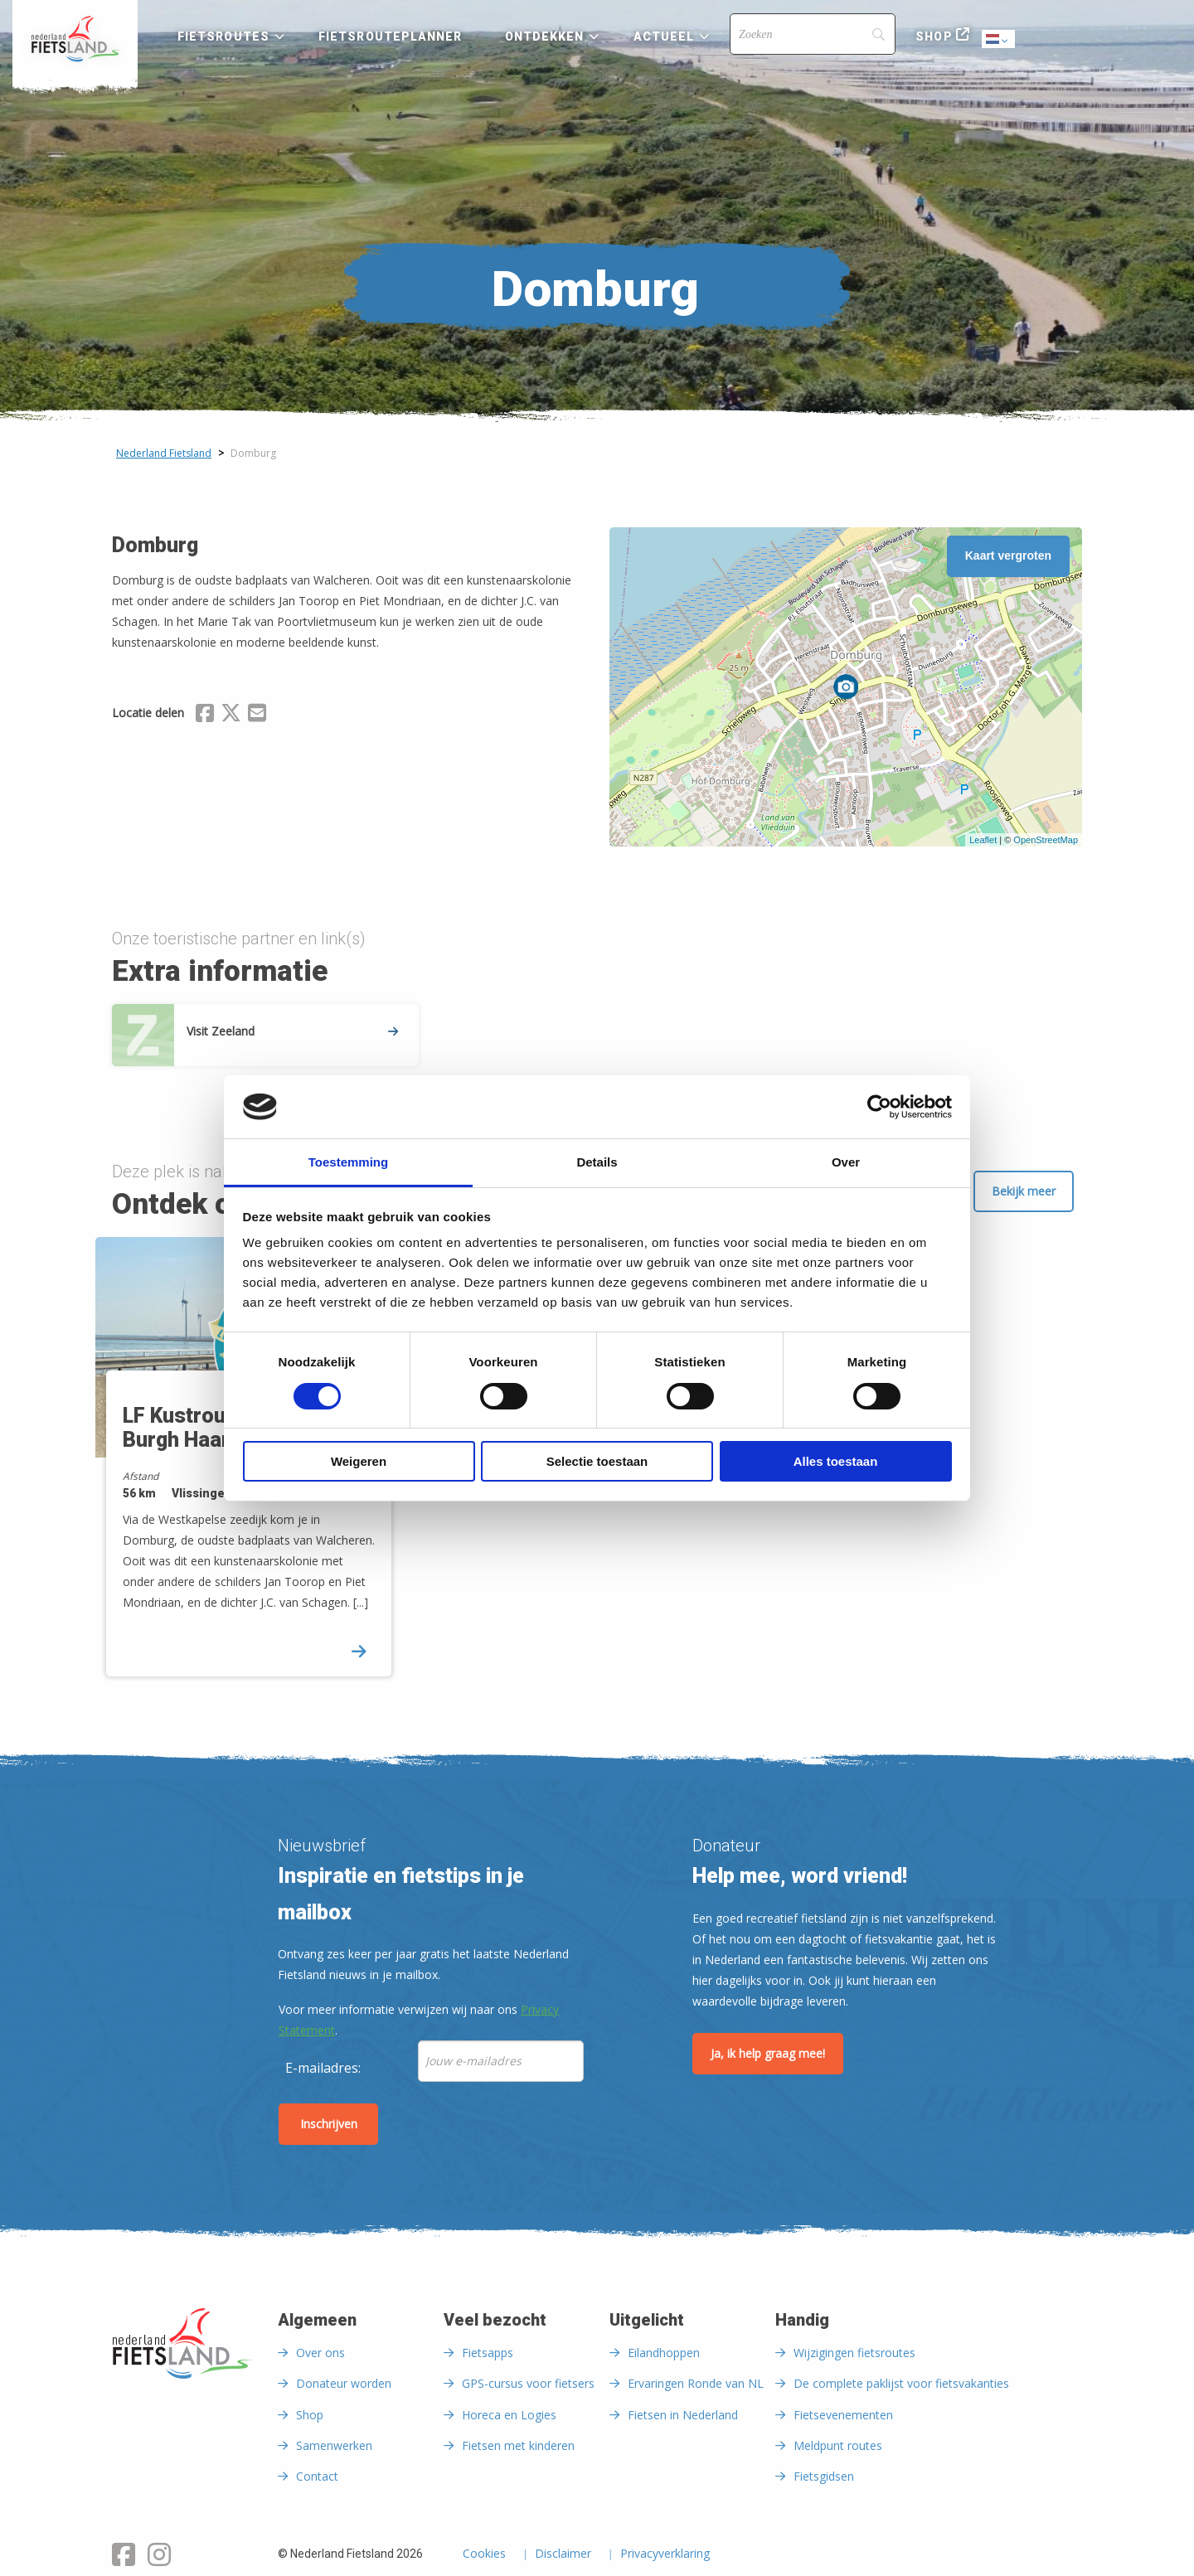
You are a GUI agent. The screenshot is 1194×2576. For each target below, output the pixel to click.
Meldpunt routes (838, 2445)
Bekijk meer (1024, 1191)
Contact (317, 2476)
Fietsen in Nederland (683, 2415)
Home (75, 39)
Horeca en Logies (509, 2415)
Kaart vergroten (1008, 555)
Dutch (999, 40)
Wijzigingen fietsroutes (854, 2352)
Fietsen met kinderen (518, 2445)
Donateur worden (343, 2383)
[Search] (813, 34)
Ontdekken (545, 36)
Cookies (484, 2554)
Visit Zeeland (292, 1031)
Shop (933, 36)
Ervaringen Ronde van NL (696, 2383)
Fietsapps (487, 2352)
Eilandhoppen (664, 2352)
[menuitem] (75, 39)
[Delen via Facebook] (205, 715)
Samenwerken (334, 2445)
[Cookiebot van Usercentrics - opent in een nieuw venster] (879, 1106)
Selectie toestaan (597, 1461)
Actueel (664, 36)
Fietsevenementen (843, 2415)
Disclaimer (563, 2554)
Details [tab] (596, 1162)
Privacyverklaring (665, 2554)
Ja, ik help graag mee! (768, 2053)
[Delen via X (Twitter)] (231, 715)
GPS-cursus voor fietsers (528, 2383)
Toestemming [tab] (348, 1162)
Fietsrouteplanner (390, 36)
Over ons (320, 2352)
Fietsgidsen (824, 2476)
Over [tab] (846, 1162)
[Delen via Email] (257, 715)
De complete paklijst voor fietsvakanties (901, 2383)
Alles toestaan (836, 1461)
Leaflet (983, 840)
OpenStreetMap (1045, 840)
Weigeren (358, 1461)
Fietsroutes (223, 36)
